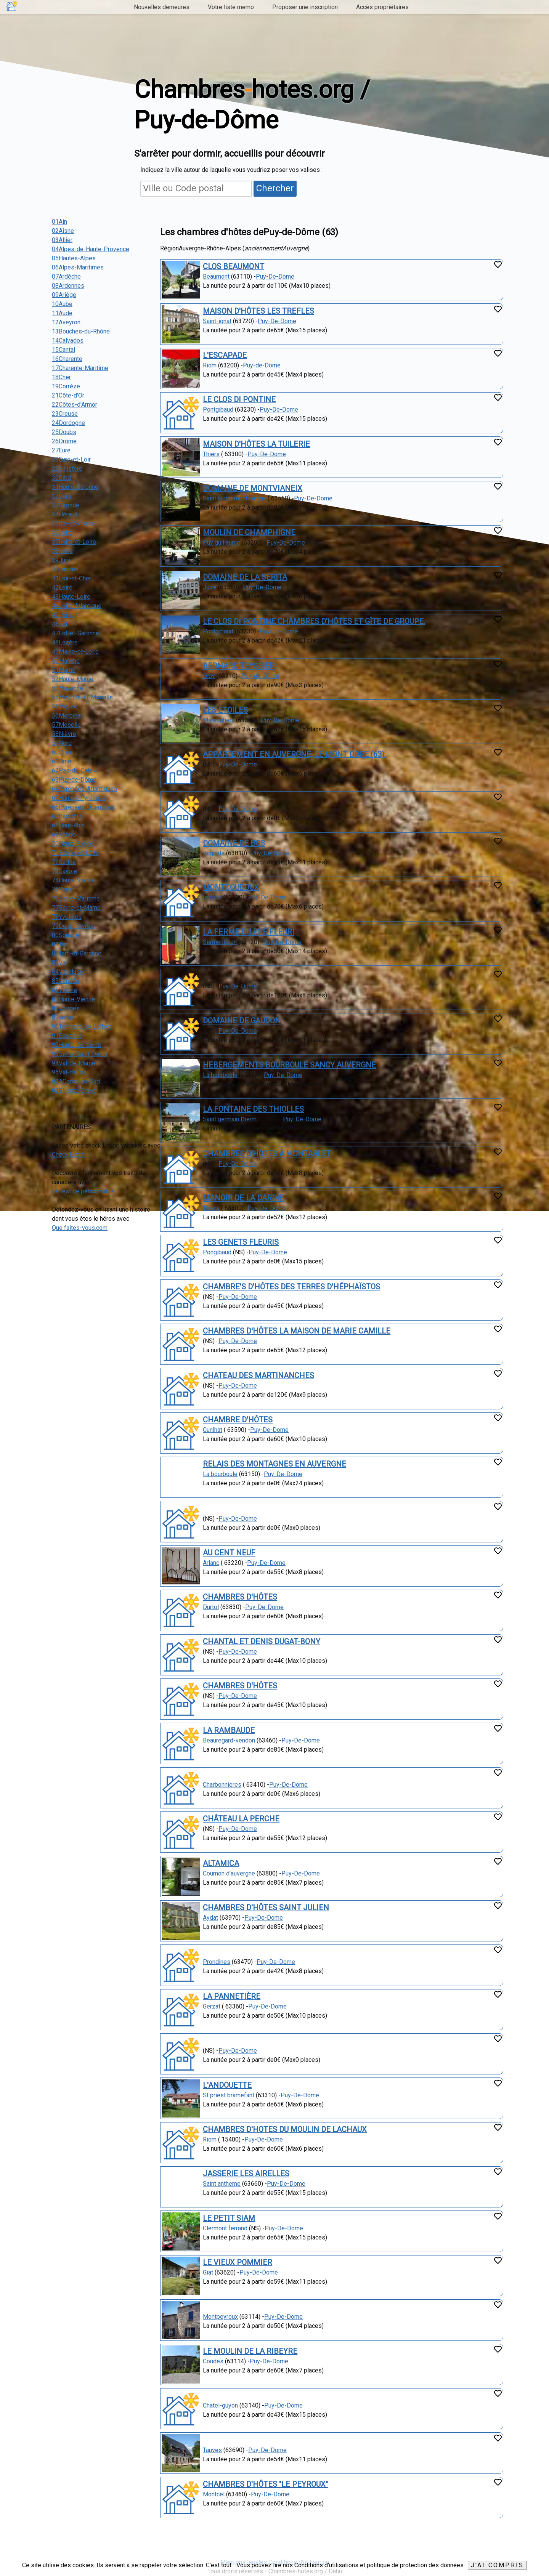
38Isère (62, 551)
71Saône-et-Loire (75, 852)
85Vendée (65, 980)
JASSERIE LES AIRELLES (246, 2173)
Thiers (211, 454)
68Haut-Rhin (68, 825)
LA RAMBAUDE (229, 1730)
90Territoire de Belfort (81, 1026)
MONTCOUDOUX (231, 887)
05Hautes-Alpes (74, 258)
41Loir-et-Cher (71, 578)
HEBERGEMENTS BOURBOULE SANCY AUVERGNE (289, 1064)
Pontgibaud (218, 409)
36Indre (62, 532)
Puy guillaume (221, 542)
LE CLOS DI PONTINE (239, 399)
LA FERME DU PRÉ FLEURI (248, 931)
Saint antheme (222, 2183)
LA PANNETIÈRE (231, 1996)
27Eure (61, 450)
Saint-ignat (217, 321)
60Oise (61, 752)
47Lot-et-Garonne (75, 633)
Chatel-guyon (220, 2405)
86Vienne (64, 990)
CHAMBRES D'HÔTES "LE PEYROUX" (265, 2484)
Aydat (210, 1917)
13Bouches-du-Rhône (81, 331)
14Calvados (67, 340)
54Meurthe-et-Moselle (82, 697)
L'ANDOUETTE (227, 2085)
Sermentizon (220, 942)
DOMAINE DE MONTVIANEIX (252, 488)
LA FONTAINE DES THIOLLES (253, 1109)
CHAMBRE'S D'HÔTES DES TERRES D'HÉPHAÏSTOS (291, 1286)
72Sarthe (64, 862)
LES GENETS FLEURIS (241, 1242)
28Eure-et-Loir (71, 459)
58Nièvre (64, 733)
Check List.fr (68, 1154)
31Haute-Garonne (75, 487)
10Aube (62, 304)
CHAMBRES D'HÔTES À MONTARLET (267, 1153)
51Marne (63, 669)
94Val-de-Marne (73, 1063)
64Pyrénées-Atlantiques (84, 788)
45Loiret (63, 615)
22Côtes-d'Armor (74, 404)
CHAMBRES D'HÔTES (240, 1596)
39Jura (61, 560)
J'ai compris (497, 2565)
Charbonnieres (222, 1784)
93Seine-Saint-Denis (80, 1054)
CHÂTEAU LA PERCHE (241, 1818)
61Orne (61, 761)
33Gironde (65, 505)
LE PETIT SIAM (229, 2218)
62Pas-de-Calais (74, 770)
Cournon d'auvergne (229, 1873)
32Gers (61, 496)
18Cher (61, 377)
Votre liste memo (231, 7)
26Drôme (64, 441)
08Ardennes (68, 285)
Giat (208, 2272)
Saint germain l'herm (230, 1119)
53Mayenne (67, 688)
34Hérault (65, 514)
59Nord (62, 743)
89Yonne (63, 1017)
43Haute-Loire (71, 596)
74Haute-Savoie (73, 880)
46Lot (59, 624)
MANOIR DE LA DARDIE (243, 1197)
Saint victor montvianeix (234, 498)
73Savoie (64, 871)
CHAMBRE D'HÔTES (238, 1419)
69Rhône (63, 834)
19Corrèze (66, 386)
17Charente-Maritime (80, 368)
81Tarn (61, 944)
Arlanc (211, 1562)
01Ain (59, 221)
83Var (59, 962)
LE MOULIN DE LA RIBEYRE (250, 2351)
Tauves (212, 2450)
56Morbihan (67, 715)
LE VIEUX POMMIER (237, 2262)
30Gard (61, 477)
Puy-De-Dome (275, 276)
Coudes (213, 2361)
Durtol (211, 1607)
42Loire (62, 587)
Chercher (275, 188)
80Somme (65, 935)
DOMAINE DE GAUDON (242, 1020)
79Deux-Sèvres (73, 926)
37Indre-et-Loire (74, 541)
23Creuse (65, 413)
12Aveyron (66, 322)
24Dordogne (68, 422)
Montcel (214, 2494)
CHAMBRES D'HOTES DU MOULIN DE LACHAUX (285, 2129)
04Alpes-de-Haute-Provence (90, 249)
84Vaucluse (67, 971)
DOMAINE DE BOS (234, 843)
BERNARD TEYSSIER (238, 665)
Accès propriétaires (382, 7)
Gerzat (211, 2006)
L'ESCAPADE (225, 355)
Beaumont (216, 276)
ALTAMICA (221, 1863)
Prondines (216, 1961)
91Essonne (67, 1035)
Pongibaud (217, 1252)
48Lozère (65, 642)
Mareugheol (218, 720)
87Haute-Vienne (73, 999)
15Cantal (63, 349)
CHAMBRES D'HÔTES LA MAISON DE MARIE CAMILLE (296, 1330)
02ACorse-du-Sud (76, 1081)
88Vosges (66, 1008)
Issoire (212, 897)
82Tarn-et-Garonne (76, 953)
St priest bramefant (228, 2095)
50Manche (66, 660)
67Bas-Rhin (67, 816)
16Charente (67, 358)
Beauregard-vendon (229, 1740)
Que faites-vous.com (80, 1227)
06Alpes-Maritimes (78, 267)
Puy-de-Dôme (262, 365)
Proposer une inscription (305, 7)
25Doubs (64, 432)
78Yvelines (67, 916)
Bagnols (214, 853)
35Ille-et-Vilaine (73, 523)
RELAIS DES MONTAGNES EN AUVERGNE (274, 1463)
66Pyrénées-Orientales (83, 807)
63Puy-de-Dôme (74, 779)
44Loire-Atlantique (76, 605)
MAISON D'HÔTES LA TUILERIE (256, 444)
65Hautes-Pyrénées (79, 797)
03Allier (62, 240)
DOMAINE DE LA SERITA (245, 577)
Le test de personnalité (83, 1191)
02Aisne (63, 230)
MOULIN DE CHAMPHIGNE (249, 532)
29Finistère (67, 468)
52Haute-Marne (72, 679)
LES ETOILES (225, 710)
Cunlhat (212, 1429)
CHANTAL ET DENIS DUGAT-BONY (261, 1641)
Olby (209, 676)
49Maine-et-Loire (75, 651)
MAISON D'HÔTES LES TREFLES (258, 311)
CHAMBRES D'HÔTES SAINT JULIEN (266, 1907)
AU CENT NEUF (229, 1552)
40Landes (65, 569)
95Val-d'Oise (69, 1072)
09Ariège (64, 294)
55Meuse (64, 706)
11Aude (62, 313)
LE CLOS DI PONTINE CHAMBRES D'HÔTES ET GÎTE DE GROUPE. (314, 621)
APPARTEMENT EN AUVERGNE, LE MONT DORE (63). (294, 754)
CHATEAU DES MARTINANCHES (258, 1375)
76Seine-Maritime (76, 898)
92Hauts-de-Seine (76, 1044)
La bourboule (220, 1075)
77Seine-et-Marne (76, 907)
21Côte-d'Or (68, 395)
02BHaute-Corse (74, 1090)
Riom (210, 365)
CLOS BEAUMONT (233, 266)
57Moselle (66, 724)
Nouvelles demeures (161, 7)
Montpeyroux (220, 2316)
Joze (210, 587)
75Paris (62, 889)
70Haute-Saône (72, 843)
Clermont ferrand (225, 2228)
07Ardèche (66, 276)
